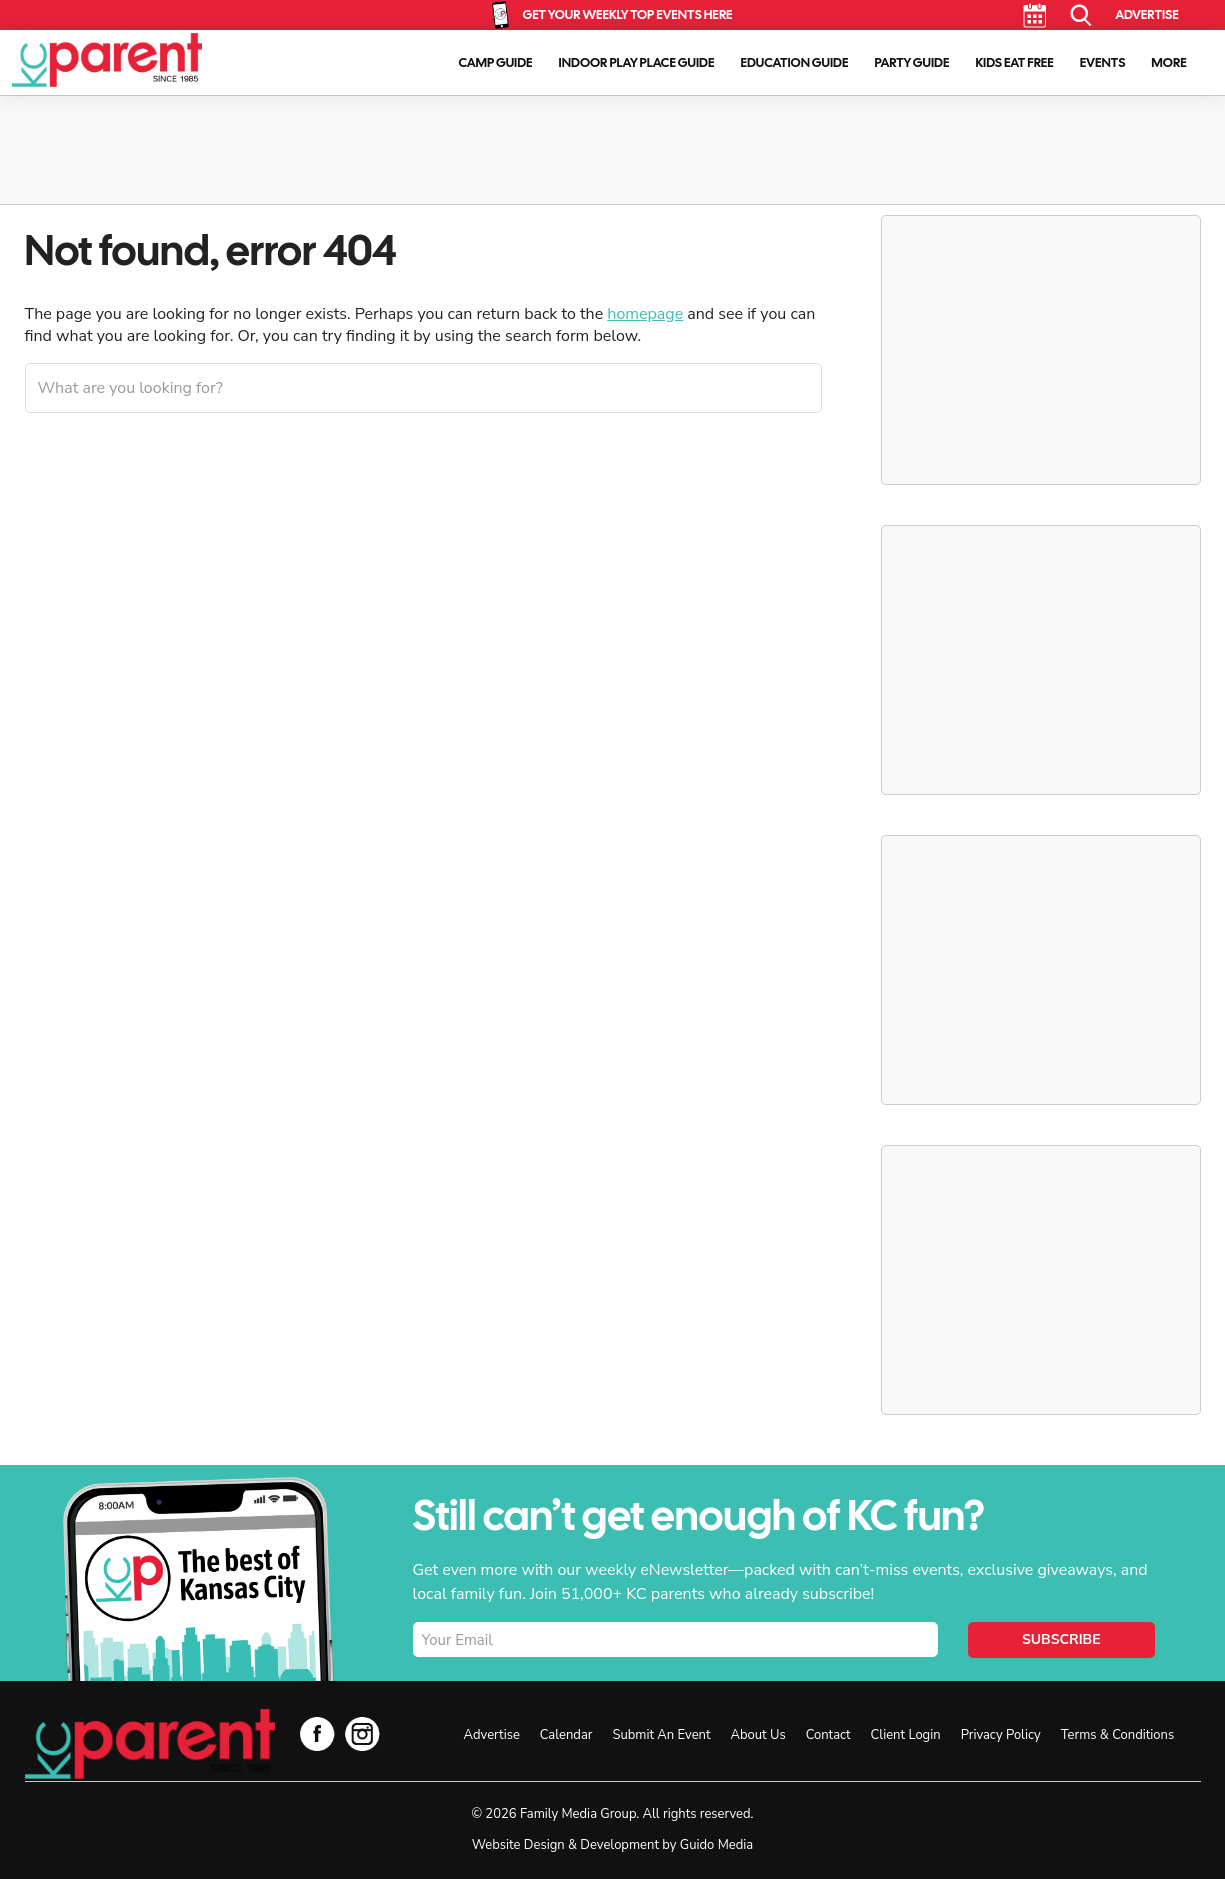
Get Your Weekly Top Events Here (627, 14)
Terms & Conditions (1117, 1735)
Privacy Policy (1001, 1735)
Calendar (1034, 15)
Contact (828, 1735)
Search (1081, 15)
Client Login (906, 1735)
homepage (645, 314)
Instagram (362, 1733)
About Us (757, 1735)
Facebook (317, 1733)
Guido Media (716, 1845)
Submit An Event (661, 1735)
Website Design (518, 1845)
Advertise (1146, 14)
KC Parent (107, 60)
